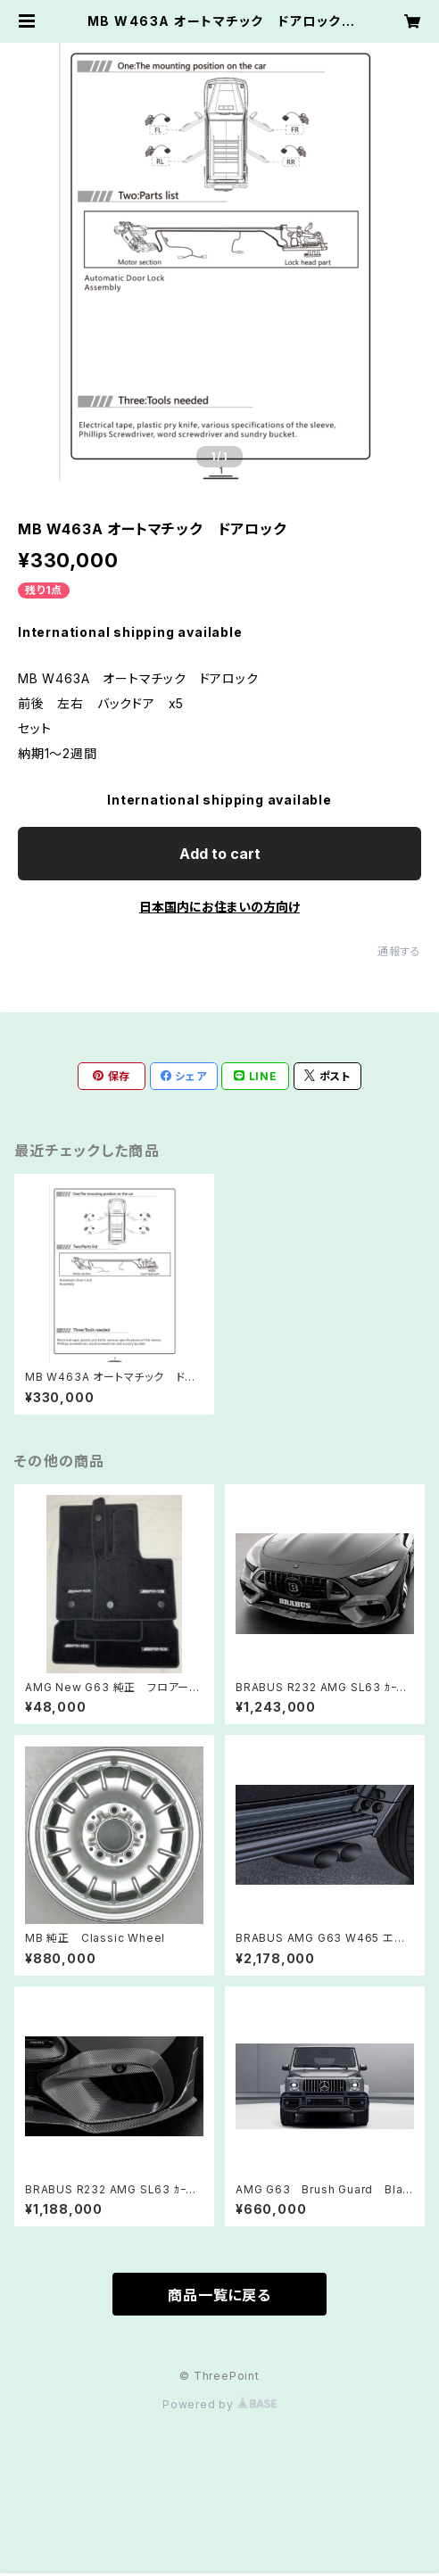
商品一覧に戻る (219, 2295)
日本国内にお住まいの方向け (219, 906)
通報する (399, 951)
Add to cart (220, 854)
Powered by (219, 2404)
